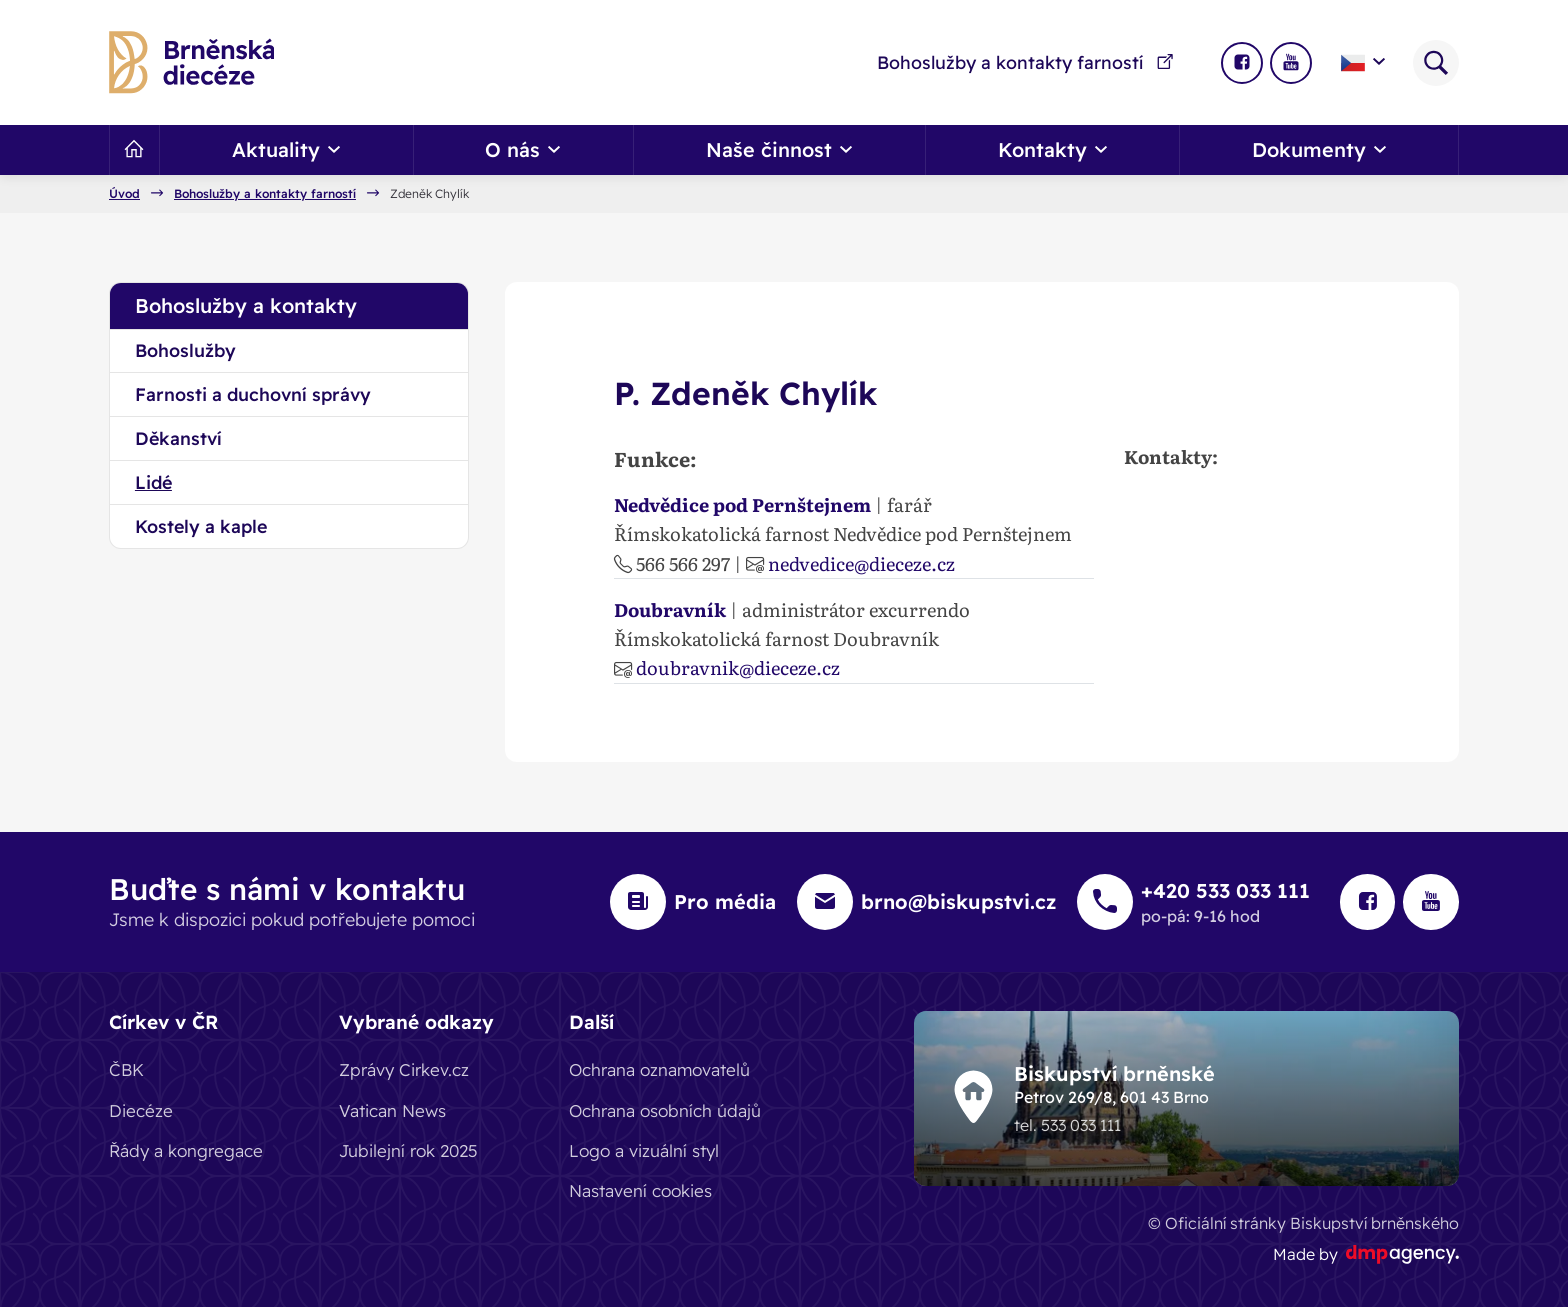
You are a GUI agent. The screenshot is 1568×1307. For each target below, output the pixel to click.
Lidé (153, 482)
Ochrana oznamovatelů (659, 1069)
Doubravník (670, 609)
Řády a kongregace (186, 1150)
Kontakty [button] (1052, 149)
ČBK (126, 1069)
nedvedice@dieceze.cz (862, 563)
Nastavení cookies (640, 1190)
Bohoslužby (185, 350)
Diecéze (141, 1109)
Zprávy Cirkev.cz (404, 1069)
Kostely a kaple (201, 526)
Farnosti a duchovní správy (253, 394)
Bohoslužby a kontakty (246, 305)
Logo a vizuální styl (644, 1150)
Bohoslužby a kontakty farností (1025, 62)
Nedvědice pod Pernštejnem (742, 504)
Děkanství (178, 438)
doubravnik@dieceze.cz (738, 667)
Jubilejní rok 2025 (408, 1150)
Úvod (124, 194)
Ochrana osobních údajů (665, 1109)
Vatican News (392, 1109)
